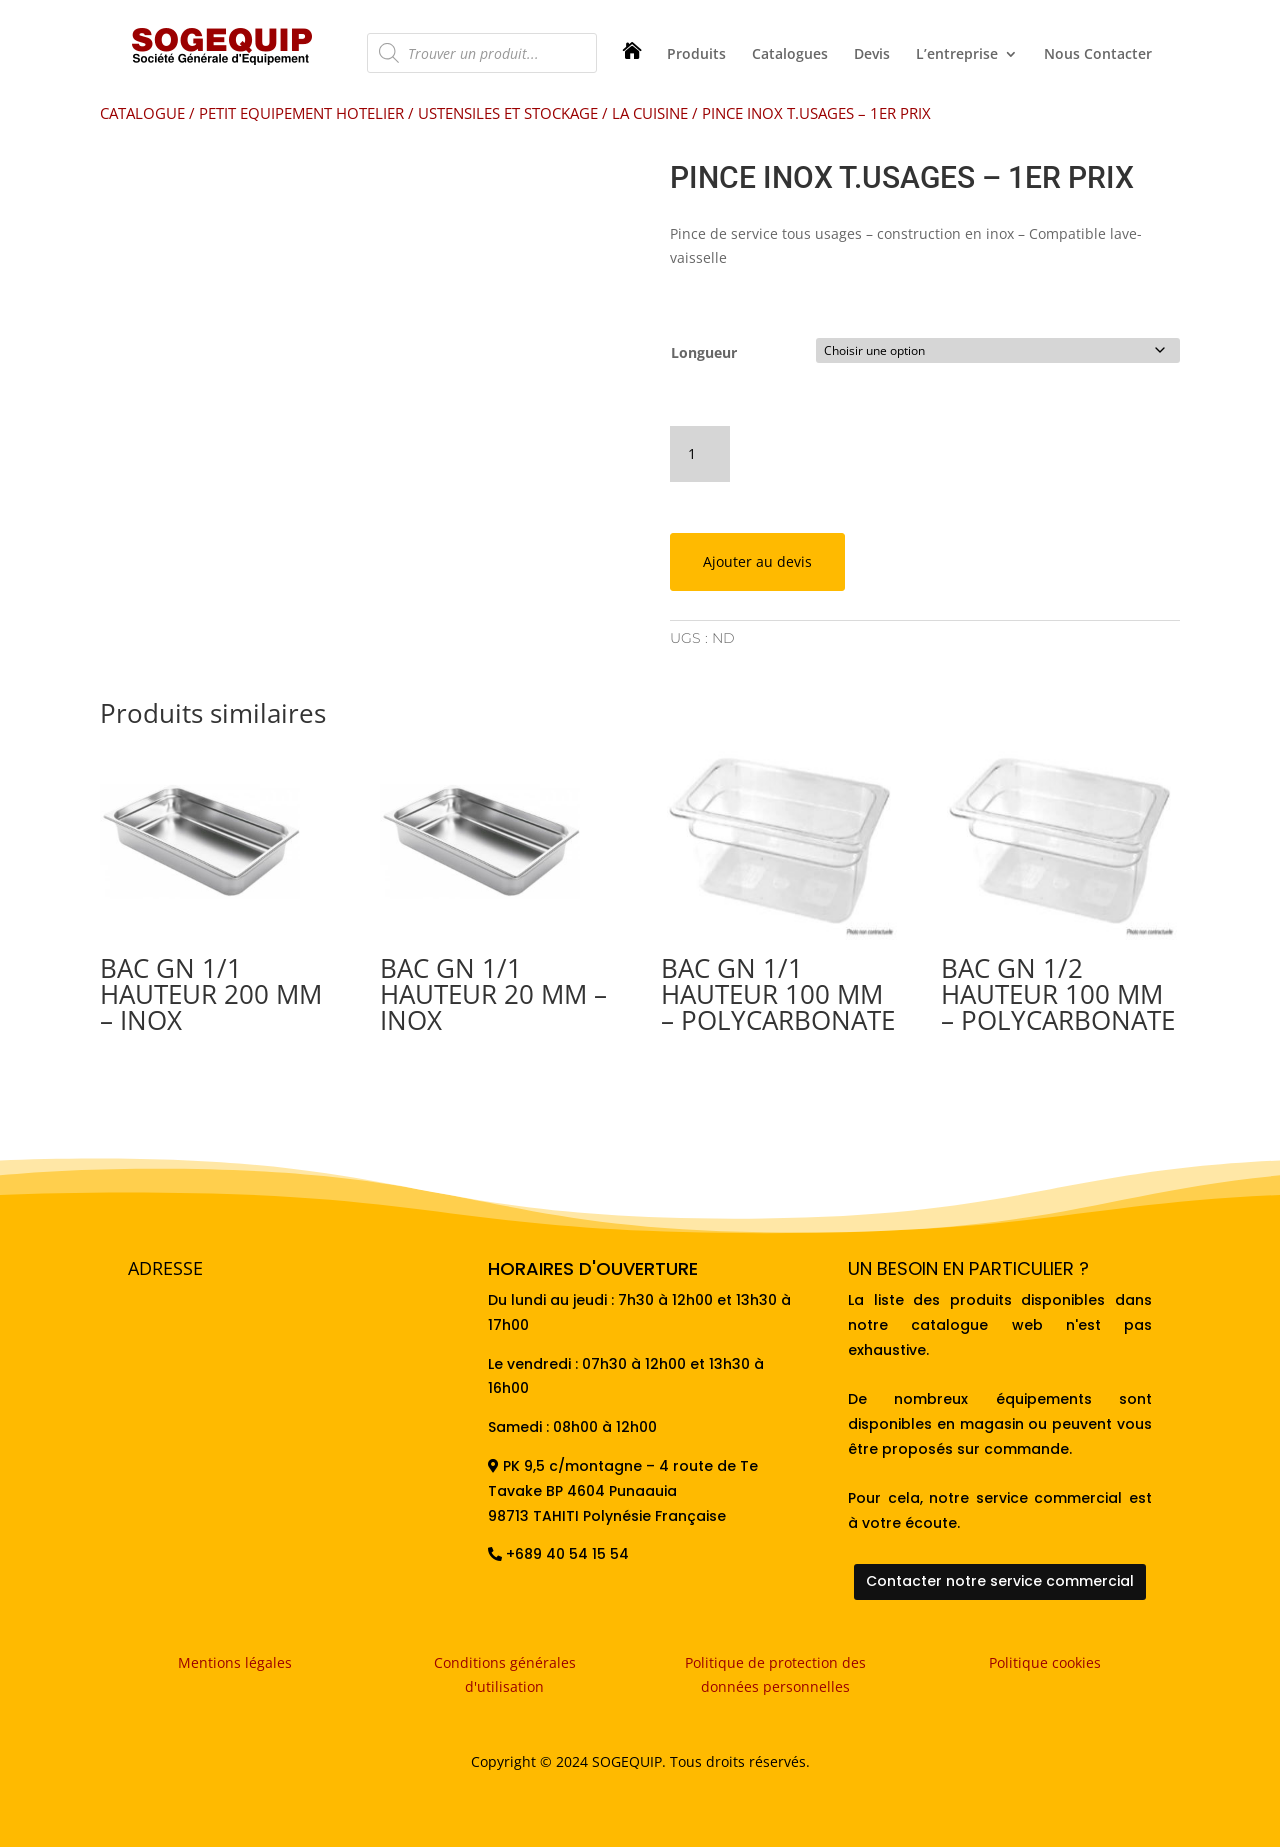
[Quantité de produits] (700, 451)
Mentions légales (235, 1659)
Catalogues (790, 55)
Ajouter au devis (757, 558)
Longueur (704, 352)
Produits (696, 55)
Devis (872, 55)
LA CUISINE (650, 113)
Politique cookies (1045, 1659)
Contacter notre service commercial (1000, 1578)
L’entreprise (957, 55)
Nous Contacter (1098, 55)
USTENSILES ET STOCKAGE (508, 113)
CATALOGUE (142, 113)
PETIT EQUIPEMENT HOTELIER (301, 113)
